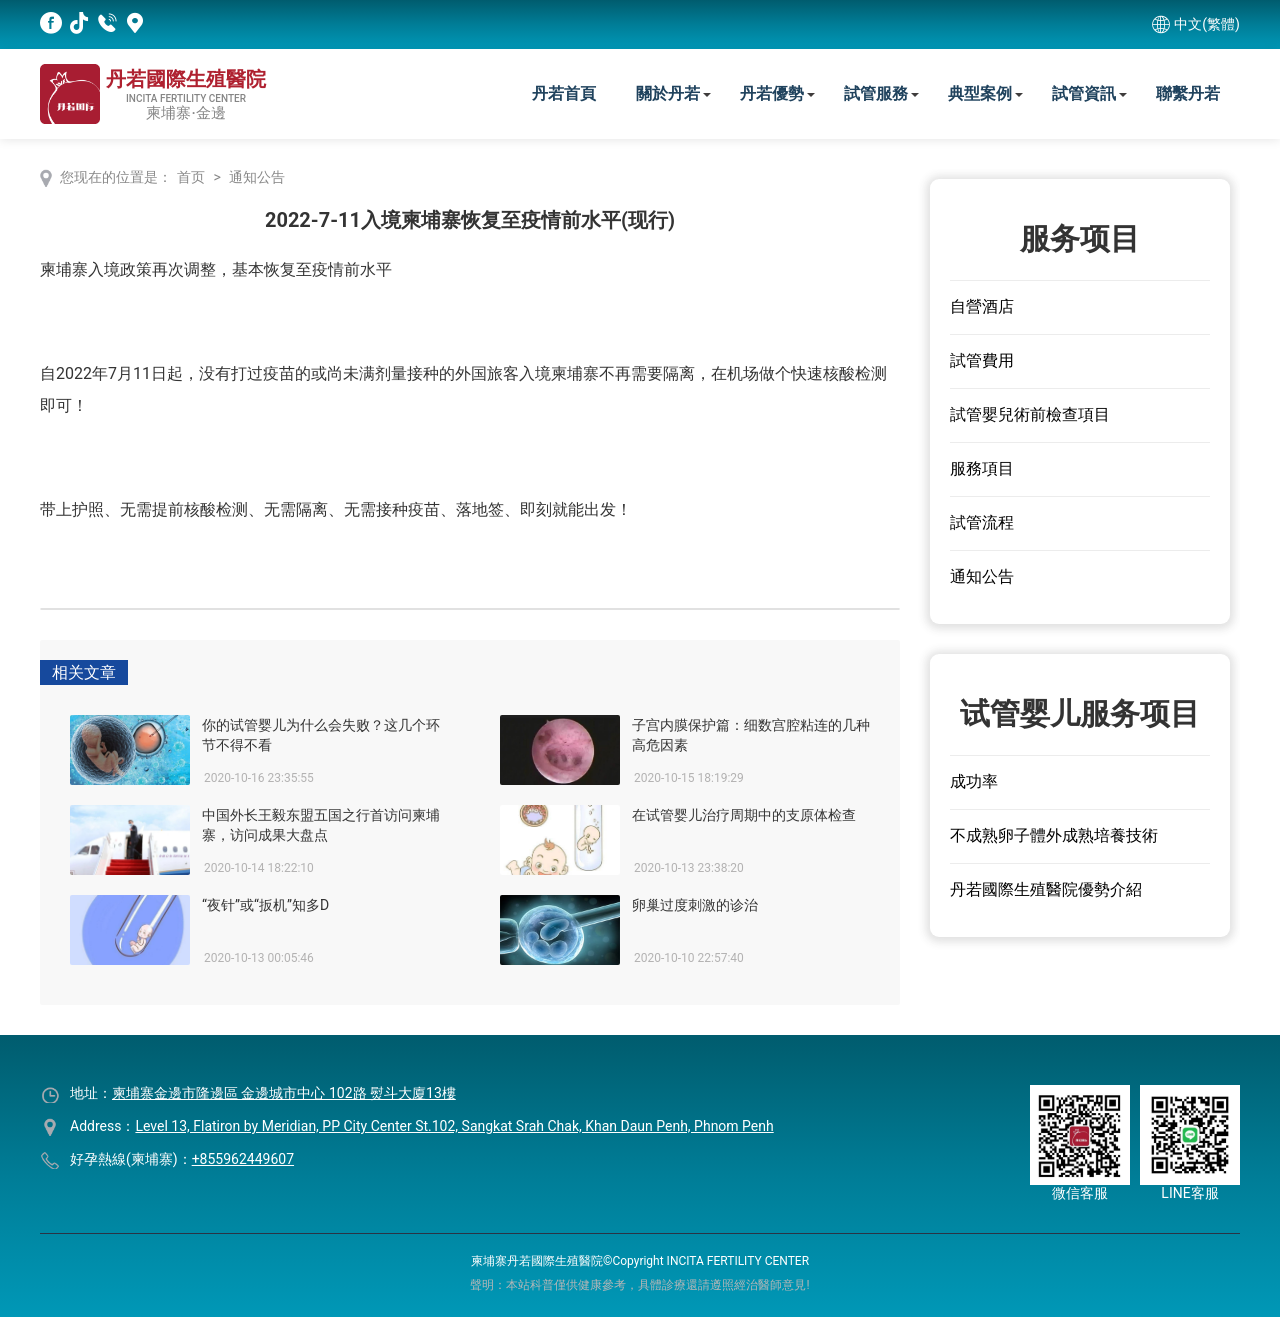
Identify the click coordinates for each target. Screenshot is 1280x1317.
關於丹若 (668, 93)
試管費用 (982, 360)
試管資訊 (1084, 93)
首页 (191, 177)
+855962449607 (243, 1159)
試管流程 (982, 522)
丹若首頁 (564, 93)
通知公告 (257, 177)
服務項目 (982, 468)
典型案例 (980, 93)
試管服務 (876, 93)
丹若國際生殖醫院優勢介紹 (1046, 889)
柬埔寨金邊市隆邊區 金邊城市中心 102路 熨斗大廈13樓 (284, 1093)
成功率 (974, 781)
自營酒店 (982, 306)
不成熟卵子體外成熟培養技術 (1054, 835)
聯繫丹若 (1188, 93)
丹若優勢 (772, 93)
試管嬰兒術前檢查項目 (1030, 414)
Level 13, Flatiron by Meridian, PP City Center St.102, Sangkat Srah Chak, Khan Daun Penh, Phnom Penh (454, 1126)
